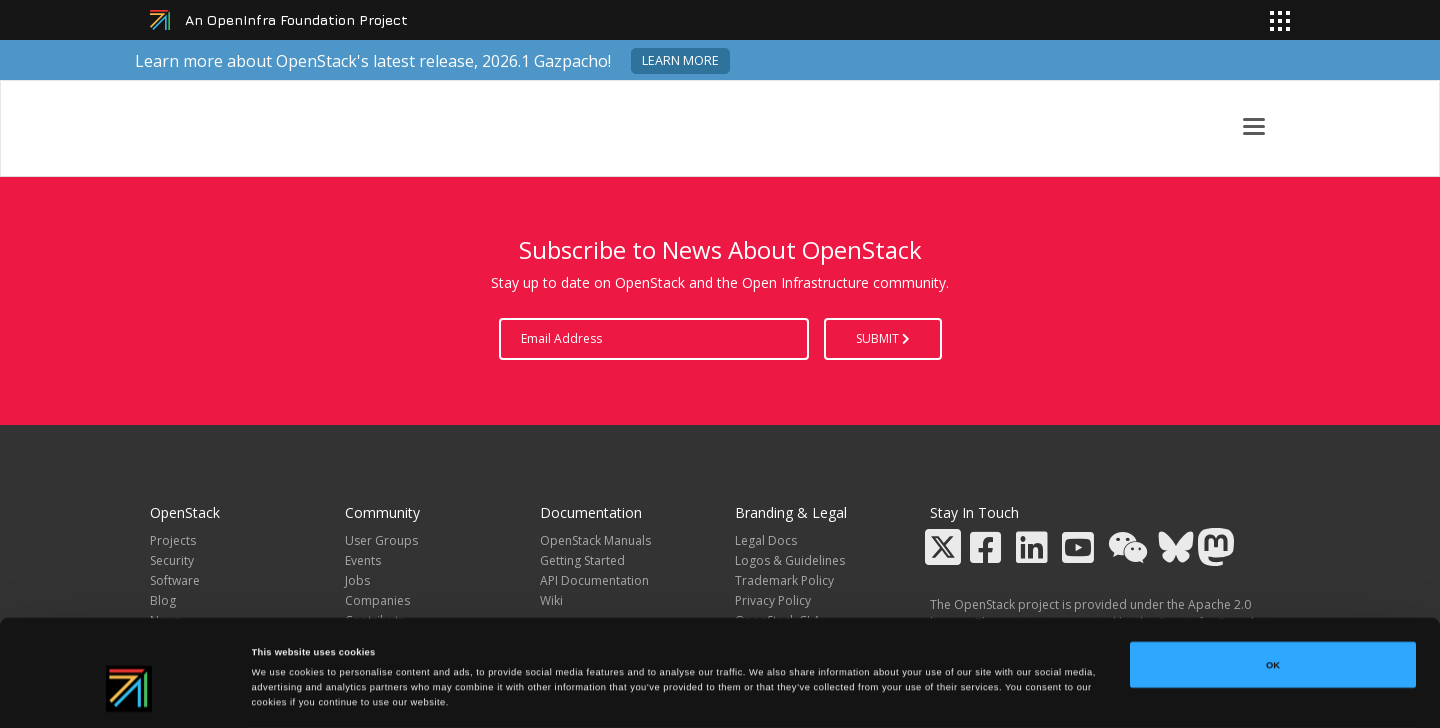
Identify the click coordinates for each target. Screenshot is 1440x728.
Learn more (680, 60)
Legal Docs (766, 540)
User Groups (381, 540)
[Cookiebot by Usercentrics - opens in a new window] (129, 694)
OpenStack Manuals (595, 540)
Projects (173, 540)
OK (1273, 595)
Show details (830, 695)
